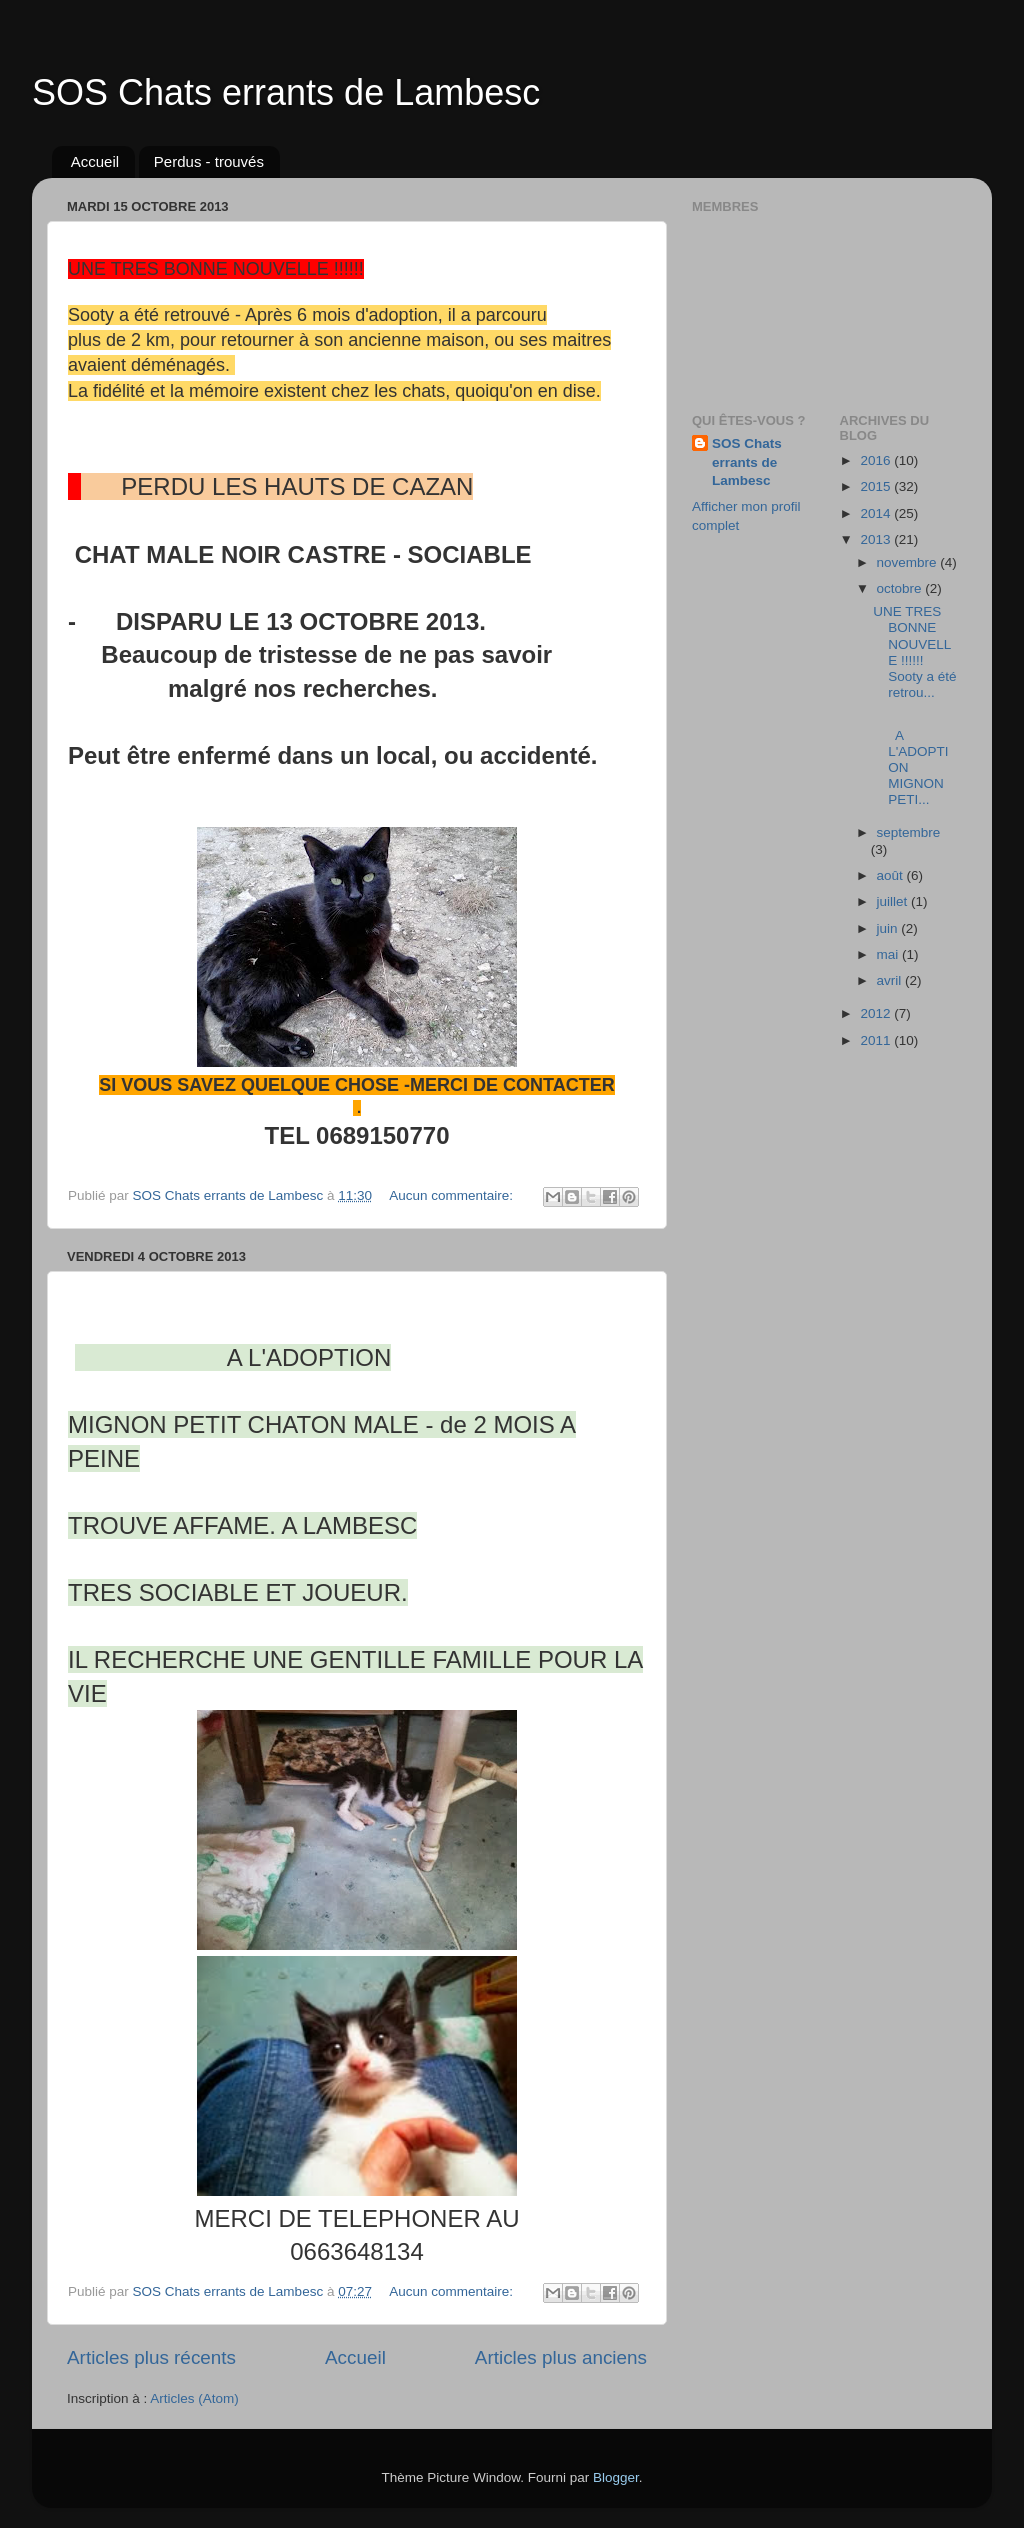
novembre (909, 562)
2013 (877, 539)
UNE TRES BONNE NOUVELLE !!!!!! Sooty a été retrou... (914, 652)
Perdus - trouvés (209, 161)
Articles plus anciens (561, 2357)
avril (891, 980)
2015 (877, 486)
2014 (877, 513)
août (892, 875)
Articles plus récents (151, 2357)
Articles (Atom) (194, 2398)
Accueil (95, 161)
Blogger (616, 2477)
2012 (877, 1013)
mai (890, 954)
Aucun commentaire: (453, 1195)
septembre (909, 832)
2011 (877, 1040)
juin (889, 928)
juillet (894, 901)
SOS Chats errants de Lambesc (286, 92)
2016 (877, 460)
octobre (901, 588)
